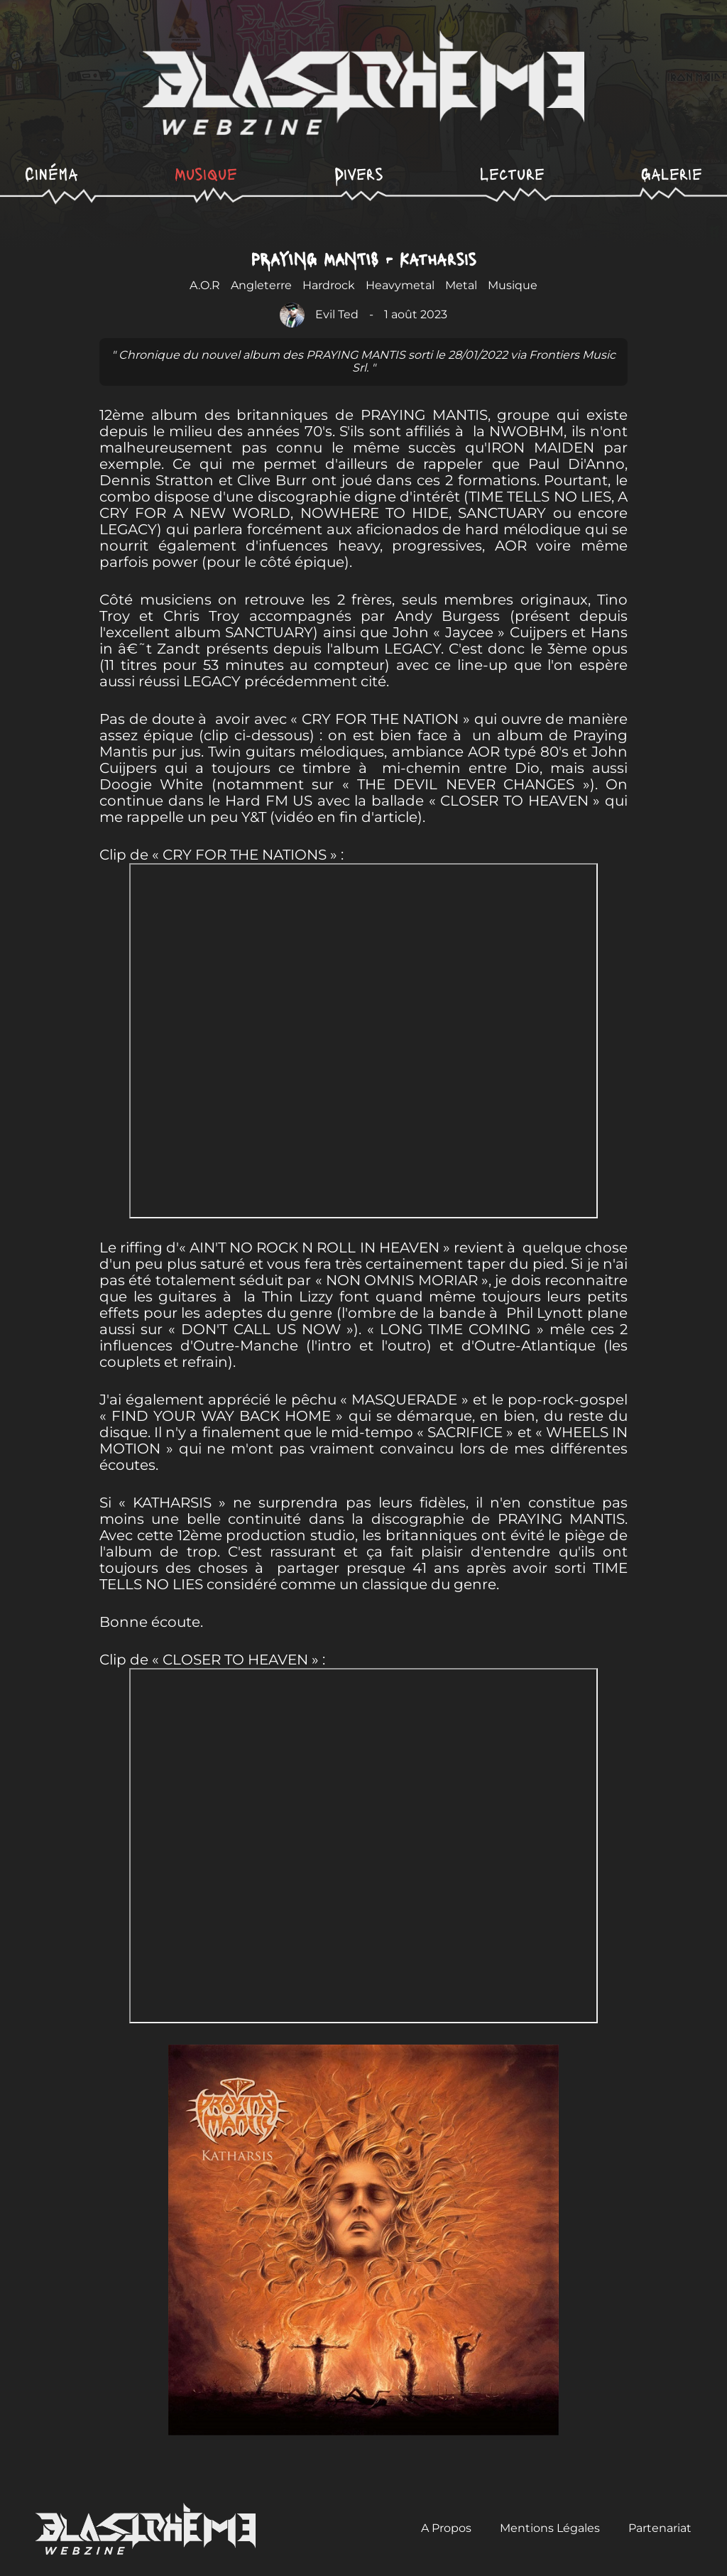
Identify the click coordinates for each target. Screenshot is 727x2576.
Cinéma (51, 173)
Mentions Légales (550, 2528)
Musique (206, 173)
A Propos (446, 2528)
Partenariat (660, 2528)
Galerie (671, 173)
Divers (358, 173)
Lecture (512, 173)
